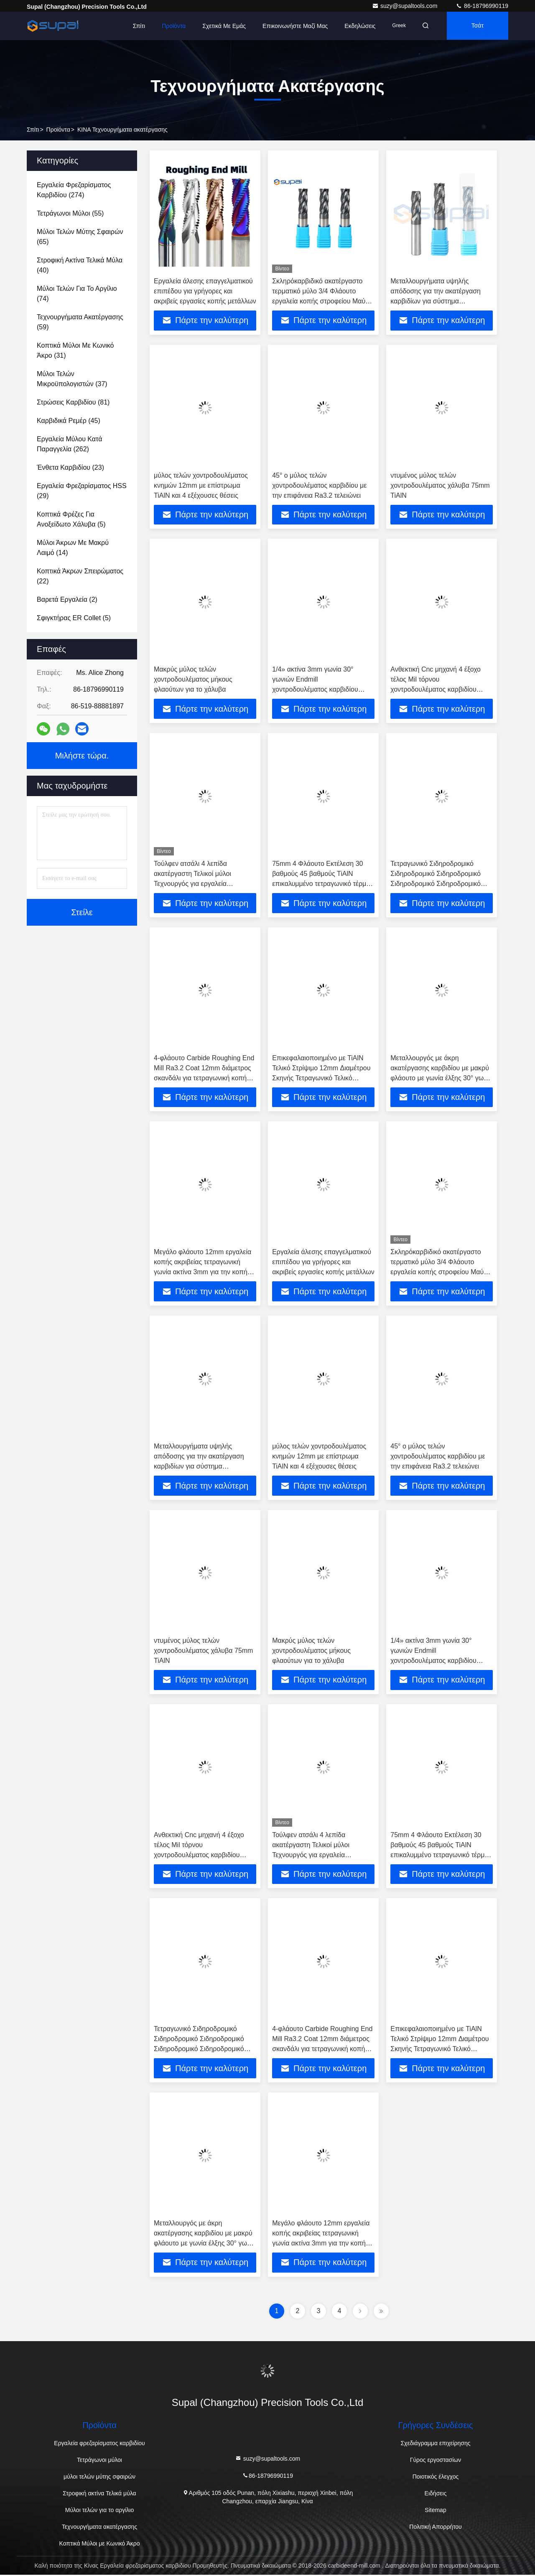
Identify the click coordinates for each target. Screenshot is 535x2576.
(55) (70, 213)
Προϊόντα (171, 26)
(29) (82, 490)
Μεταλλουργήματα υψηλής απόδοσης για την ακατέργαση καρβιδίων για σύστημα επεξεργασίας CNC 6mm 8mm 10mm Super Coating (435, 301)
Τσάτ (477, 26)
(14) (73, 547)
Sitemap (435, 2511)
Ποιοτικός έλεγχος (436, 2477)
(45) (68, 420)
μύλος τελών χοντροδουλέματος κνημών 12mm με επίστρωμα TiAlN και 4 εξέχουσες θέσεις (201, 485)
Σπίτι (136, 26)
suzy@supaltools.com (405, 6)
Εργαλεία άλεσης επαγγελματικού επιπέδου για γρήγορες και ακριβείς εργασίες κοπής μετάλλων (205, 291)
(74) (77, 293)
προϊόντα (58, 129)
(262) (69, 444)
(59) (80, 322)
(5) (71, 519)
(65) (80, 236)
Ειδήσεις (436, 2494)
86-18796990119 (482, 6)
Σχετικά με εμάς (221, 26)
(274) (74, 190)
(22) (80, 576)
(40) (79, 265)
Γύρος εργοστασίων (435, 2461)
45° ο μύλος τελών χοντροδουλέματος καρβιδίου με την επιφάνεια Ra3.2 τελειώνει (319, 485)
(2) (67, 599)
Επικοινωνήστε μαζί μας (292, 26)
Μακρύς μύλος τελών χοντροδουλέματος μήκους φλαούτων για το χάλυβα (193, 679)
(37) (72, 378)
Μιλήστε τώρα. (82, 755)
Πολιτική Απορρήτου (435, 2528)
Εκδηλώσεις (357, 26)
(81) (73, 402)
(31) (75, 350)
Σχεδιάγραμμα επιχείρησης (435, 2444)
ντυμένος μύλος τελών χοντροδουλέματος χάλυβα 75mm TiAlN (439, 485)
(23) (70, 467)
